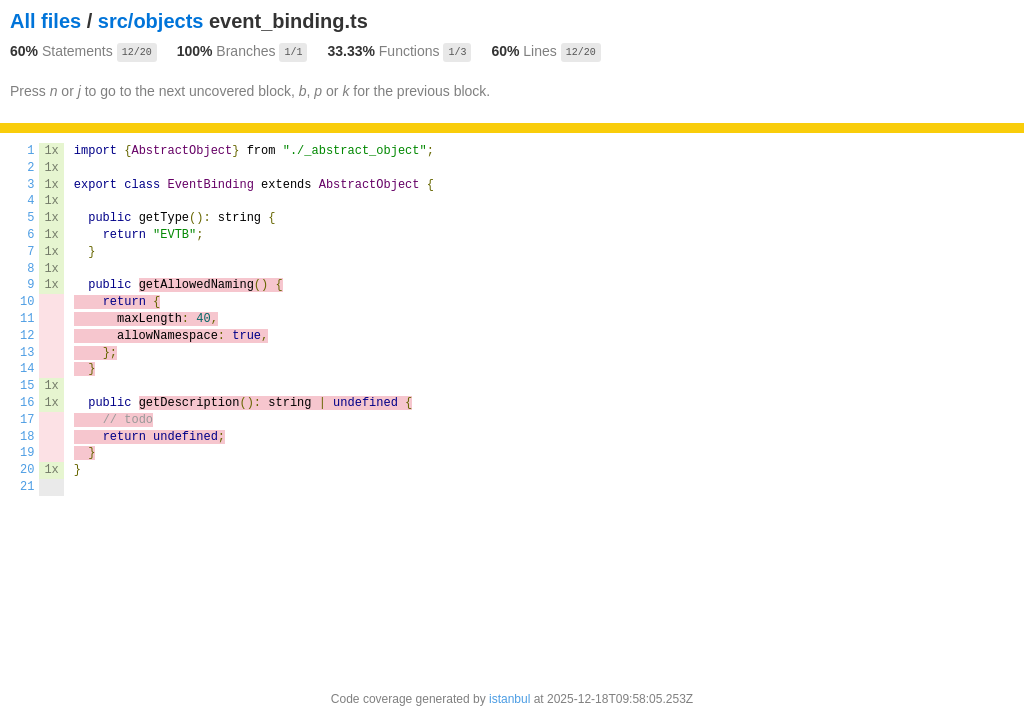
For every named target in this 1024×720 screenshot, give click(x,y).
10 (27, 302)
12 (27, 336)
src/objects (151, 21)
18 (27, 437)
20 (27, 470)
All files (45, 21)
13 (27, 353)
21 (27, 487)
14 (27, 369)
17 (27, 420)
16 (27, 403)
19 (27, 453)
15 (27, 386)
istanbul (509, 699)
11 (27, 319)
